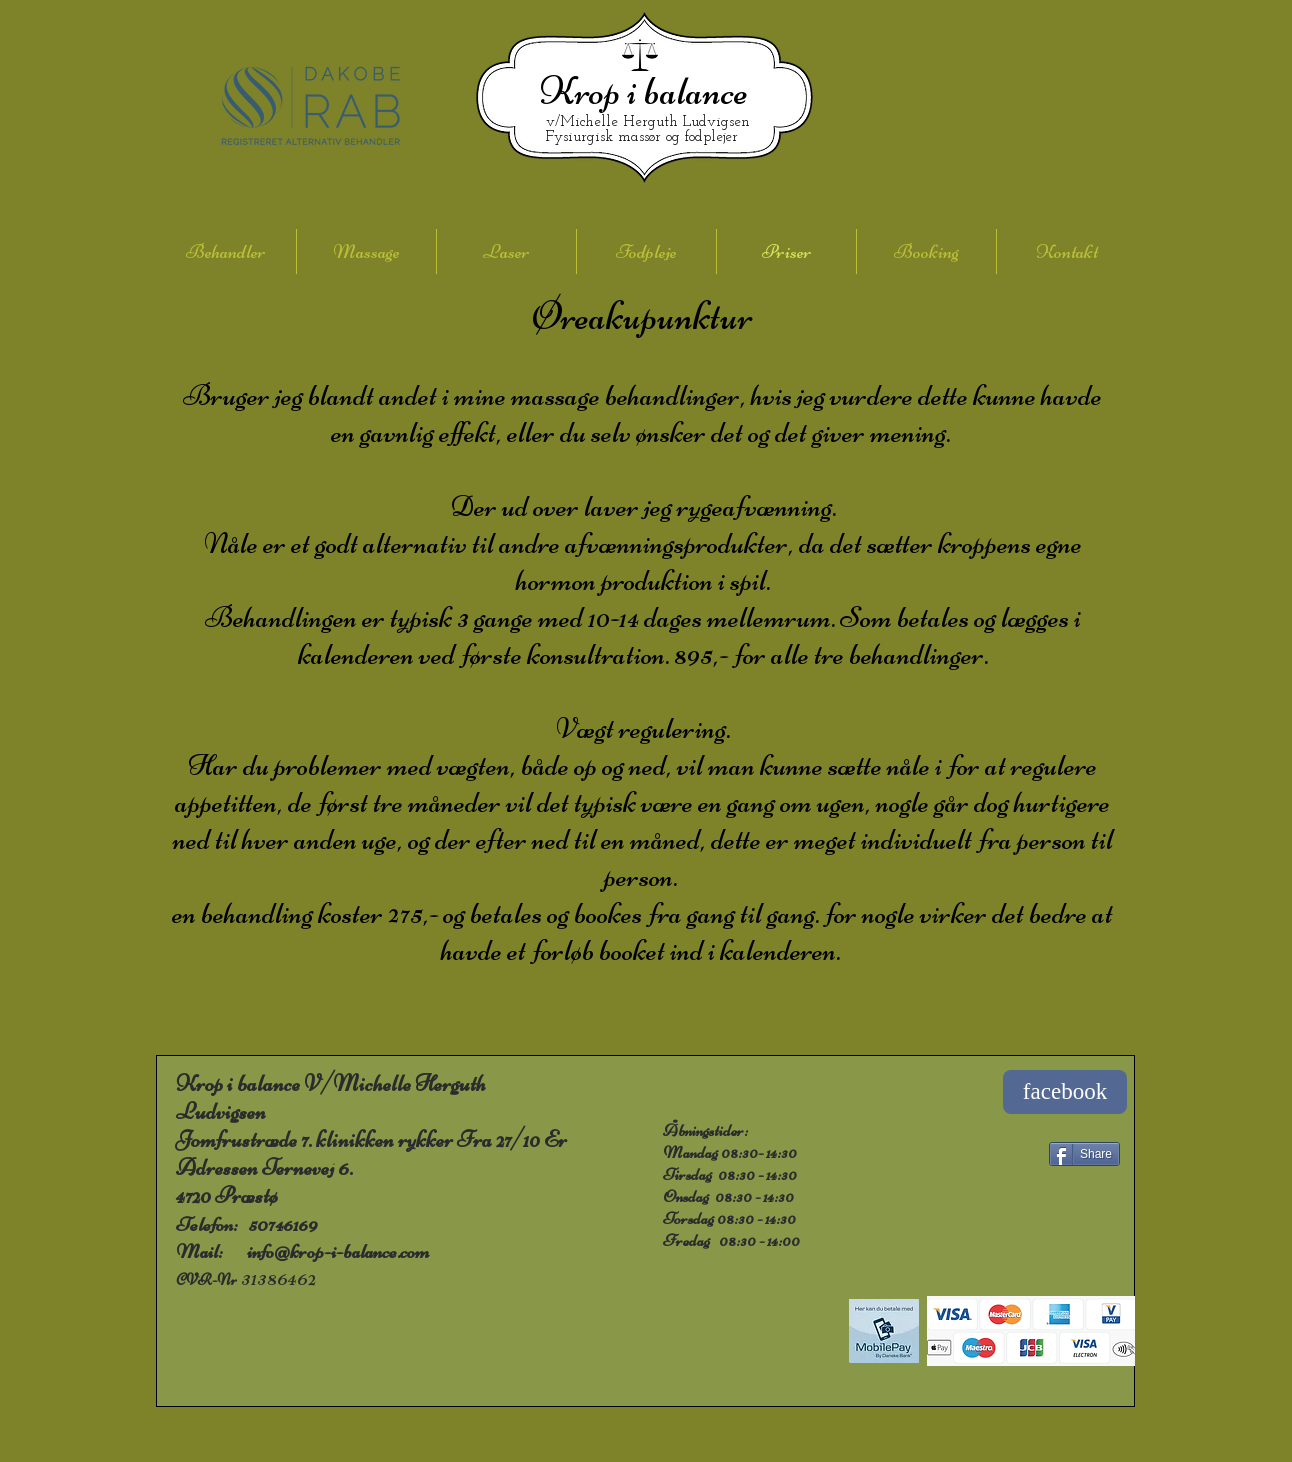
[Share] (1084, 1154)
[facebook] (1065, 1092)
